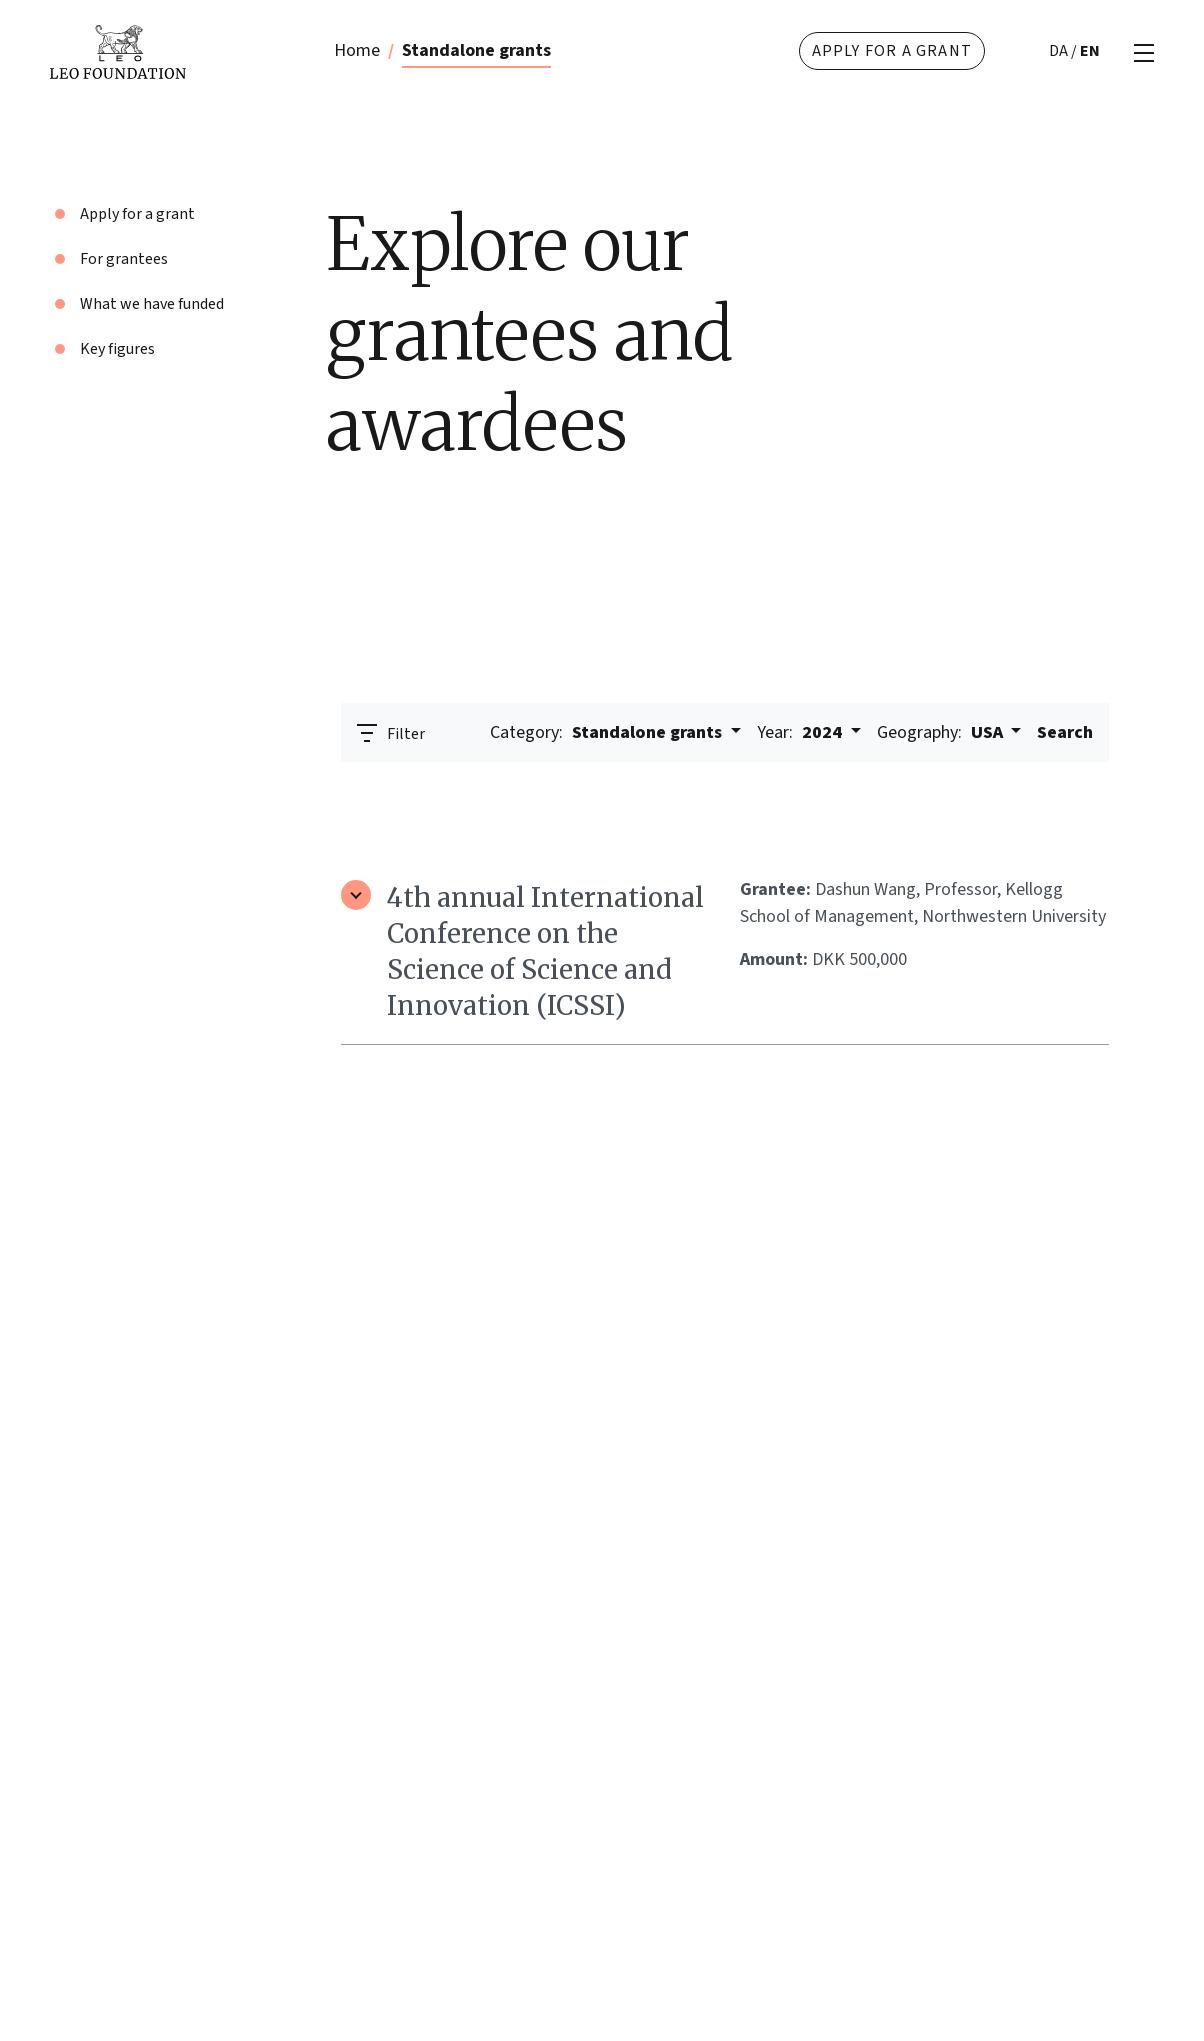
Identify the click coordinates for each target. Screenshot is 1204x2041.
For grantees (124, 259)
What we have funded (152, 304)
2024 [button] (801, 732)
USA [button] (942, 732)
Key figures (117, 349)
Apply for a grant (892, 51)
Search (1065, 732)
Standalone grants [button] (608, 732)
